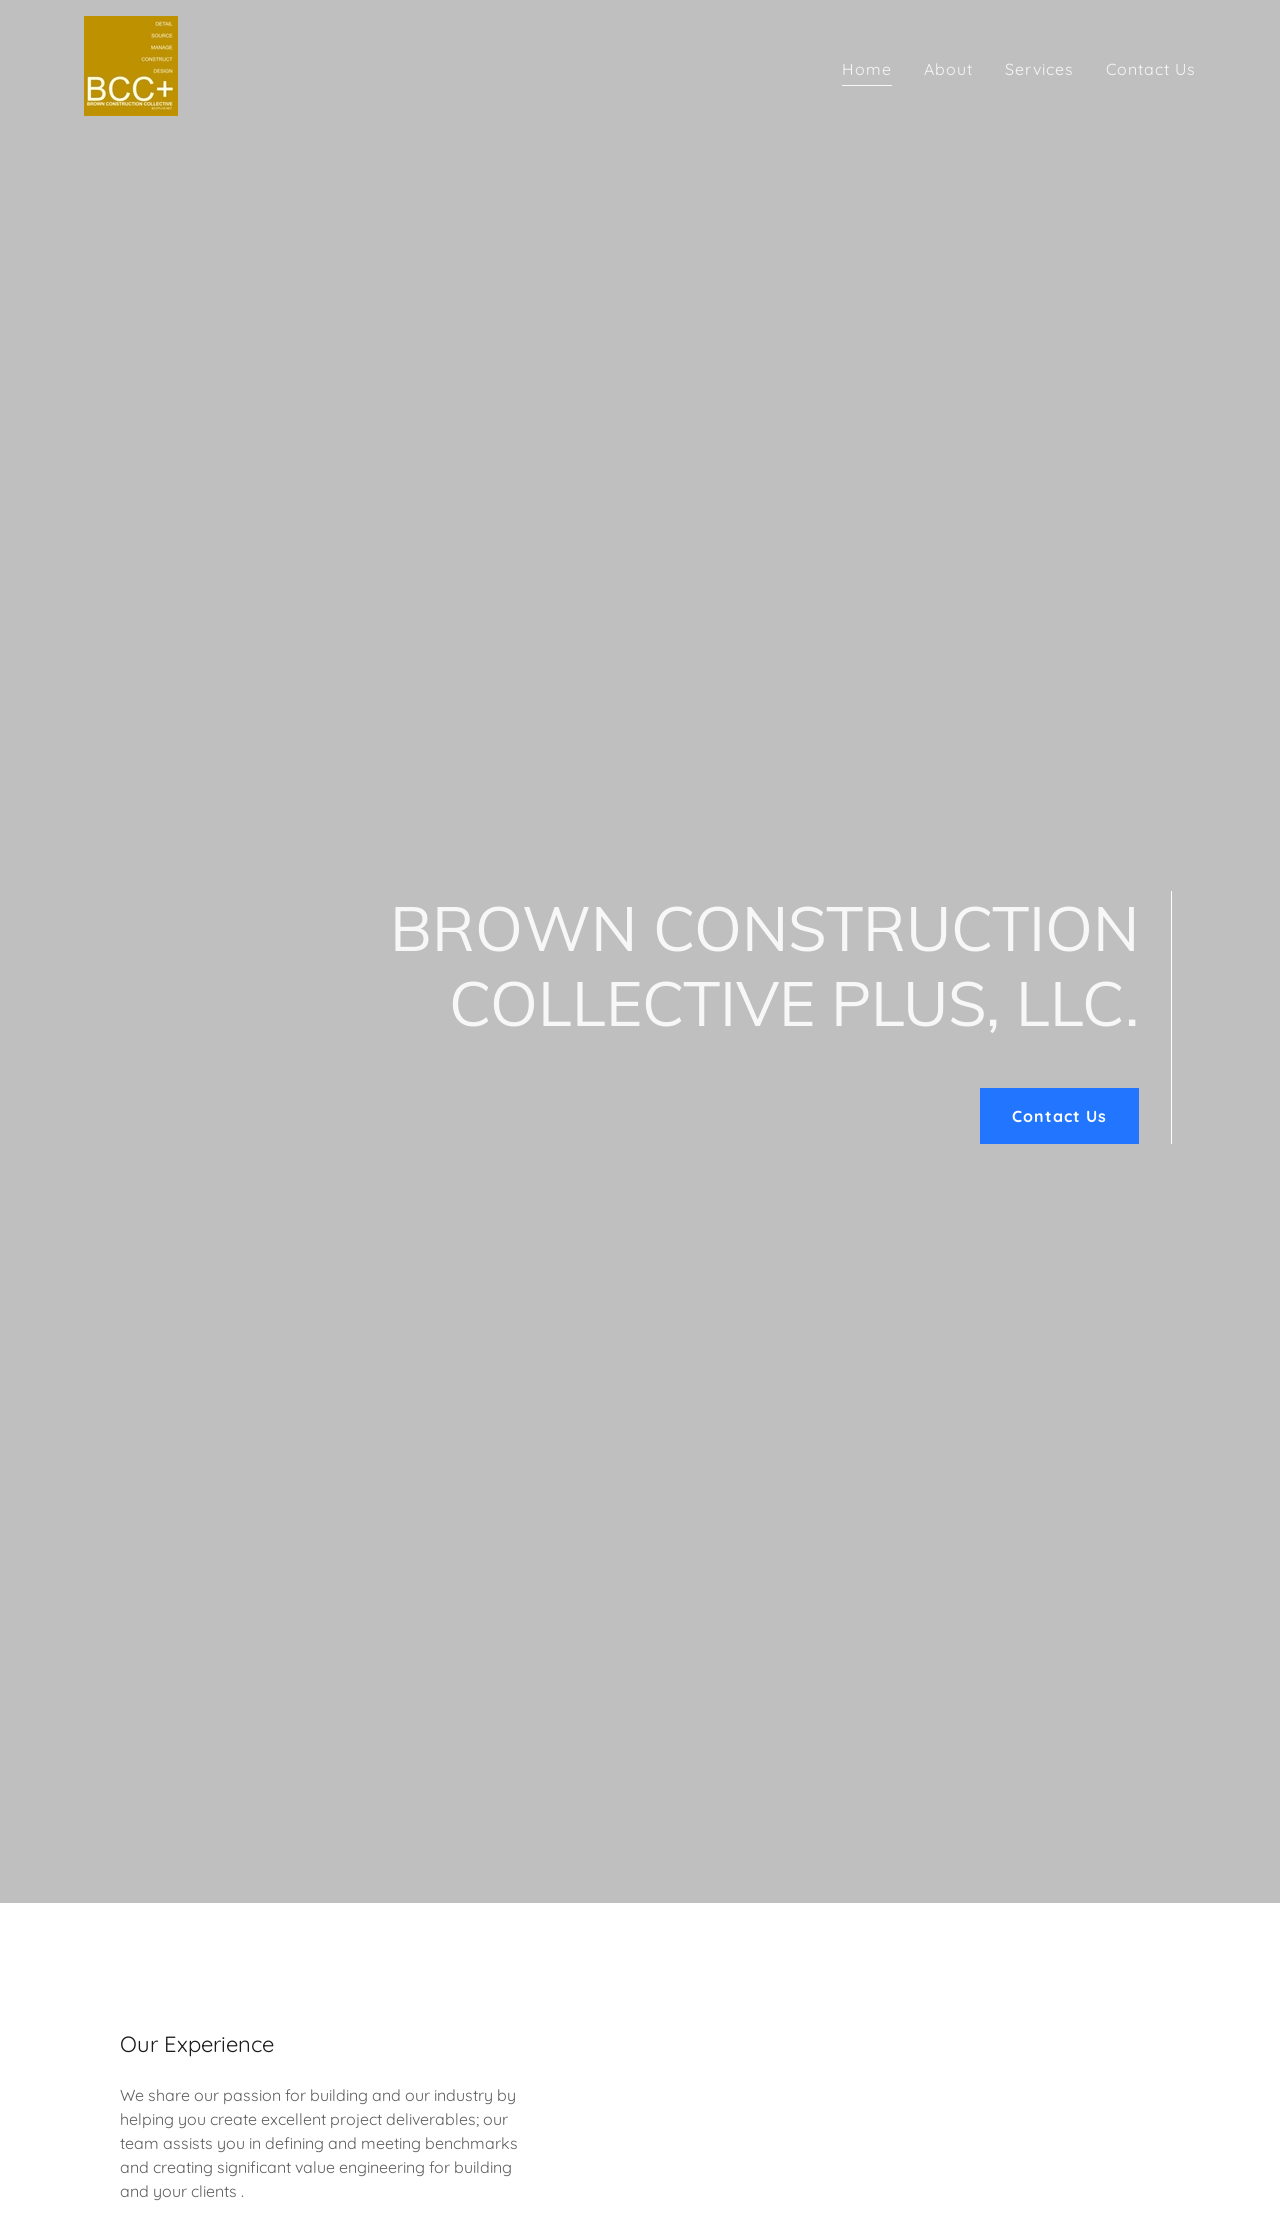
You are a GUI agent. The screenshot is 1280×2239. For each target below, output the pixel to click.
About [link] (948, 69)
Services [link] (1039, 69)
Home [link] (867, 69)
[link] (131, 64)
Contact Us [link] (1151, 69)
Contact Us (1059, 1116)
